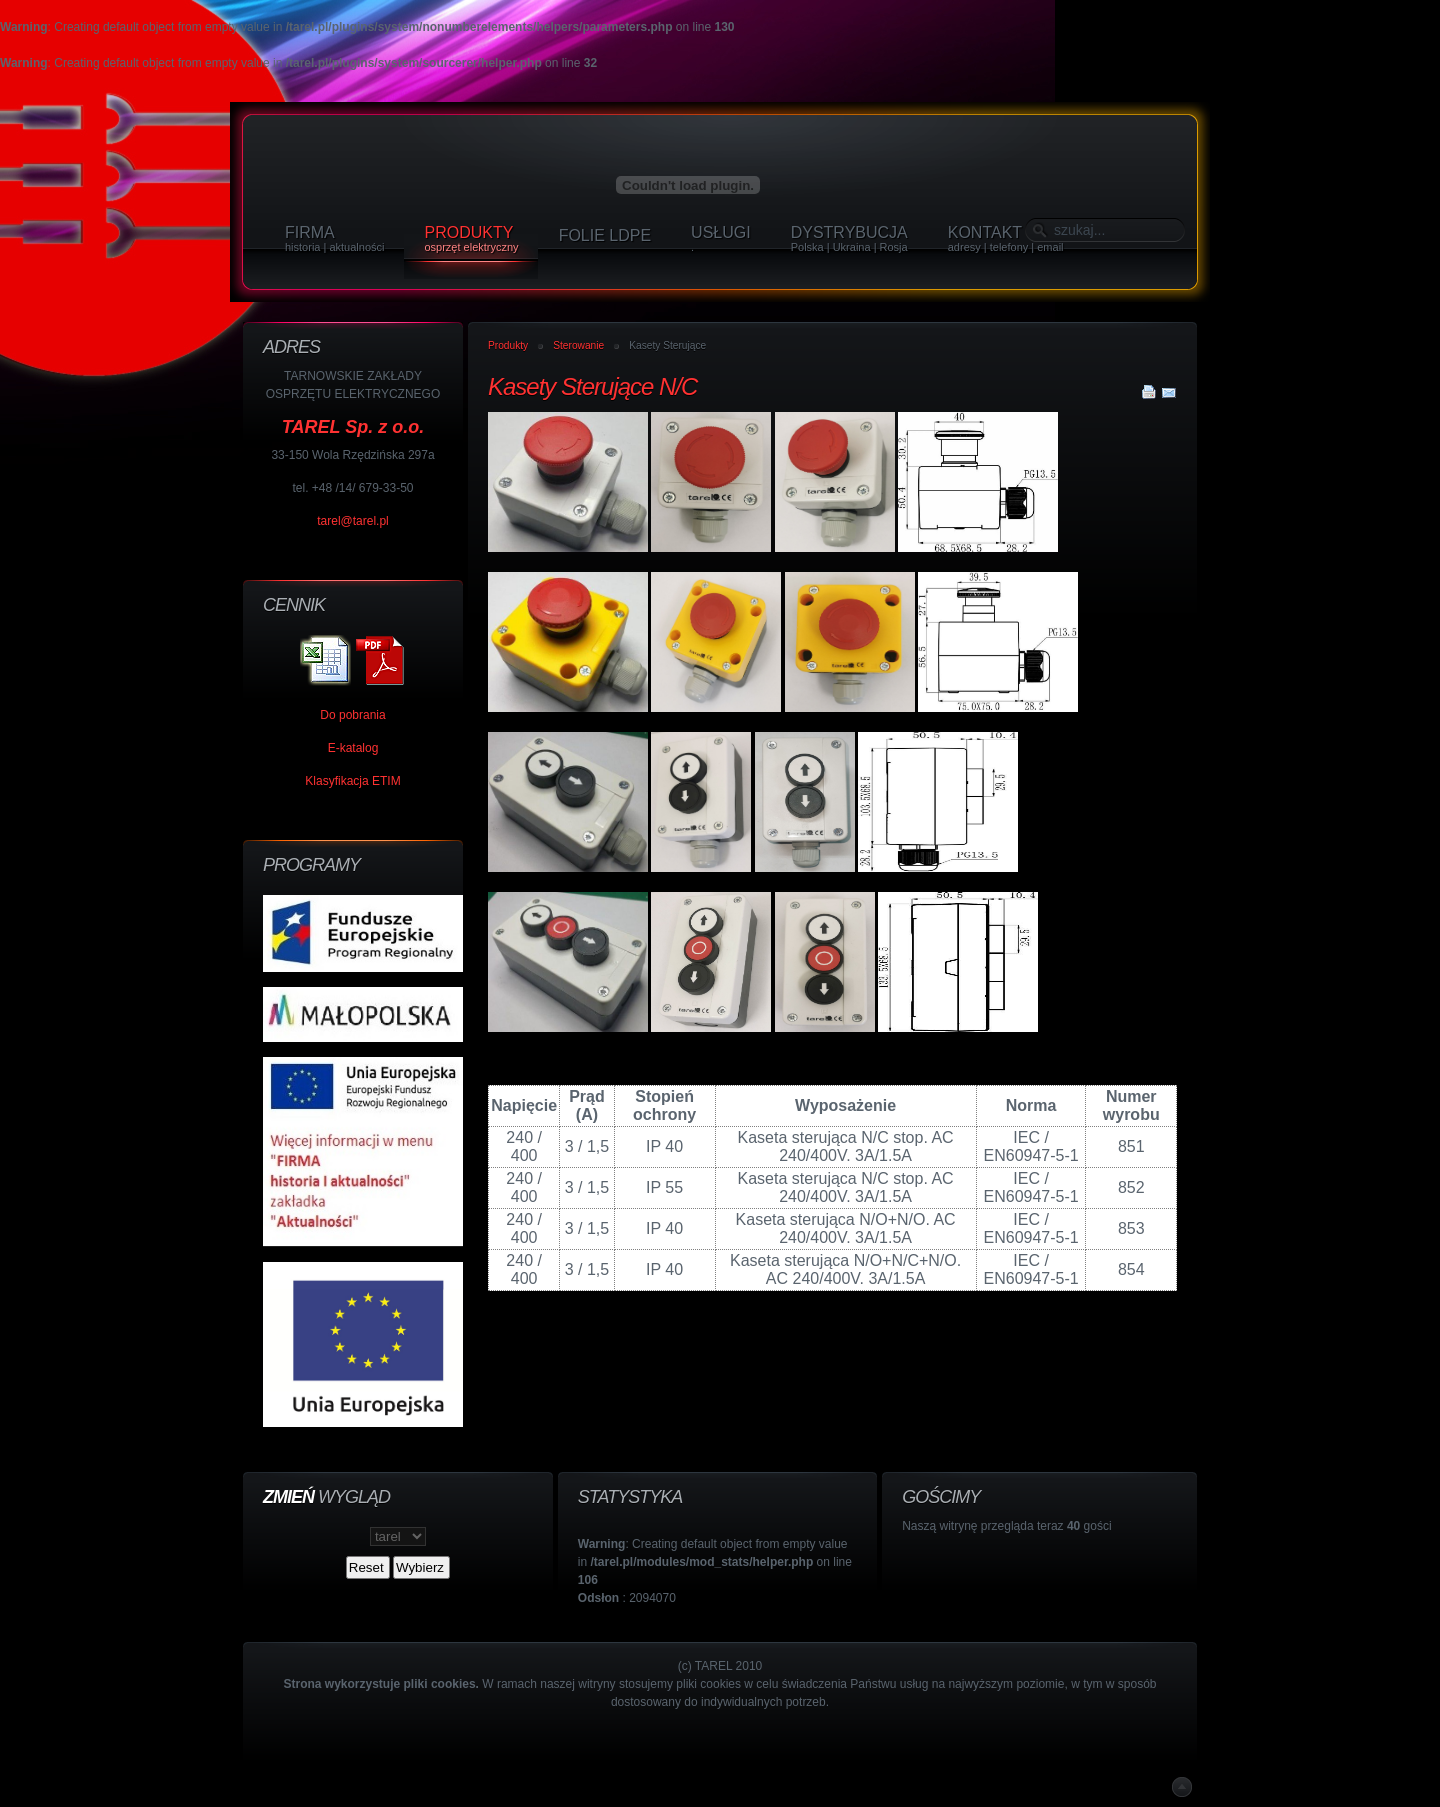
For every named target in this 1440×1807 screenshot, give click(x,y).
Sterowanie (578, 345)
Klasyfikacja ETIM (352, 781)
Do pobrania (352, 715)
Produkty (508, 345)
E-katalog (353, 748)
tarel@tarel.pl (353, 521)
